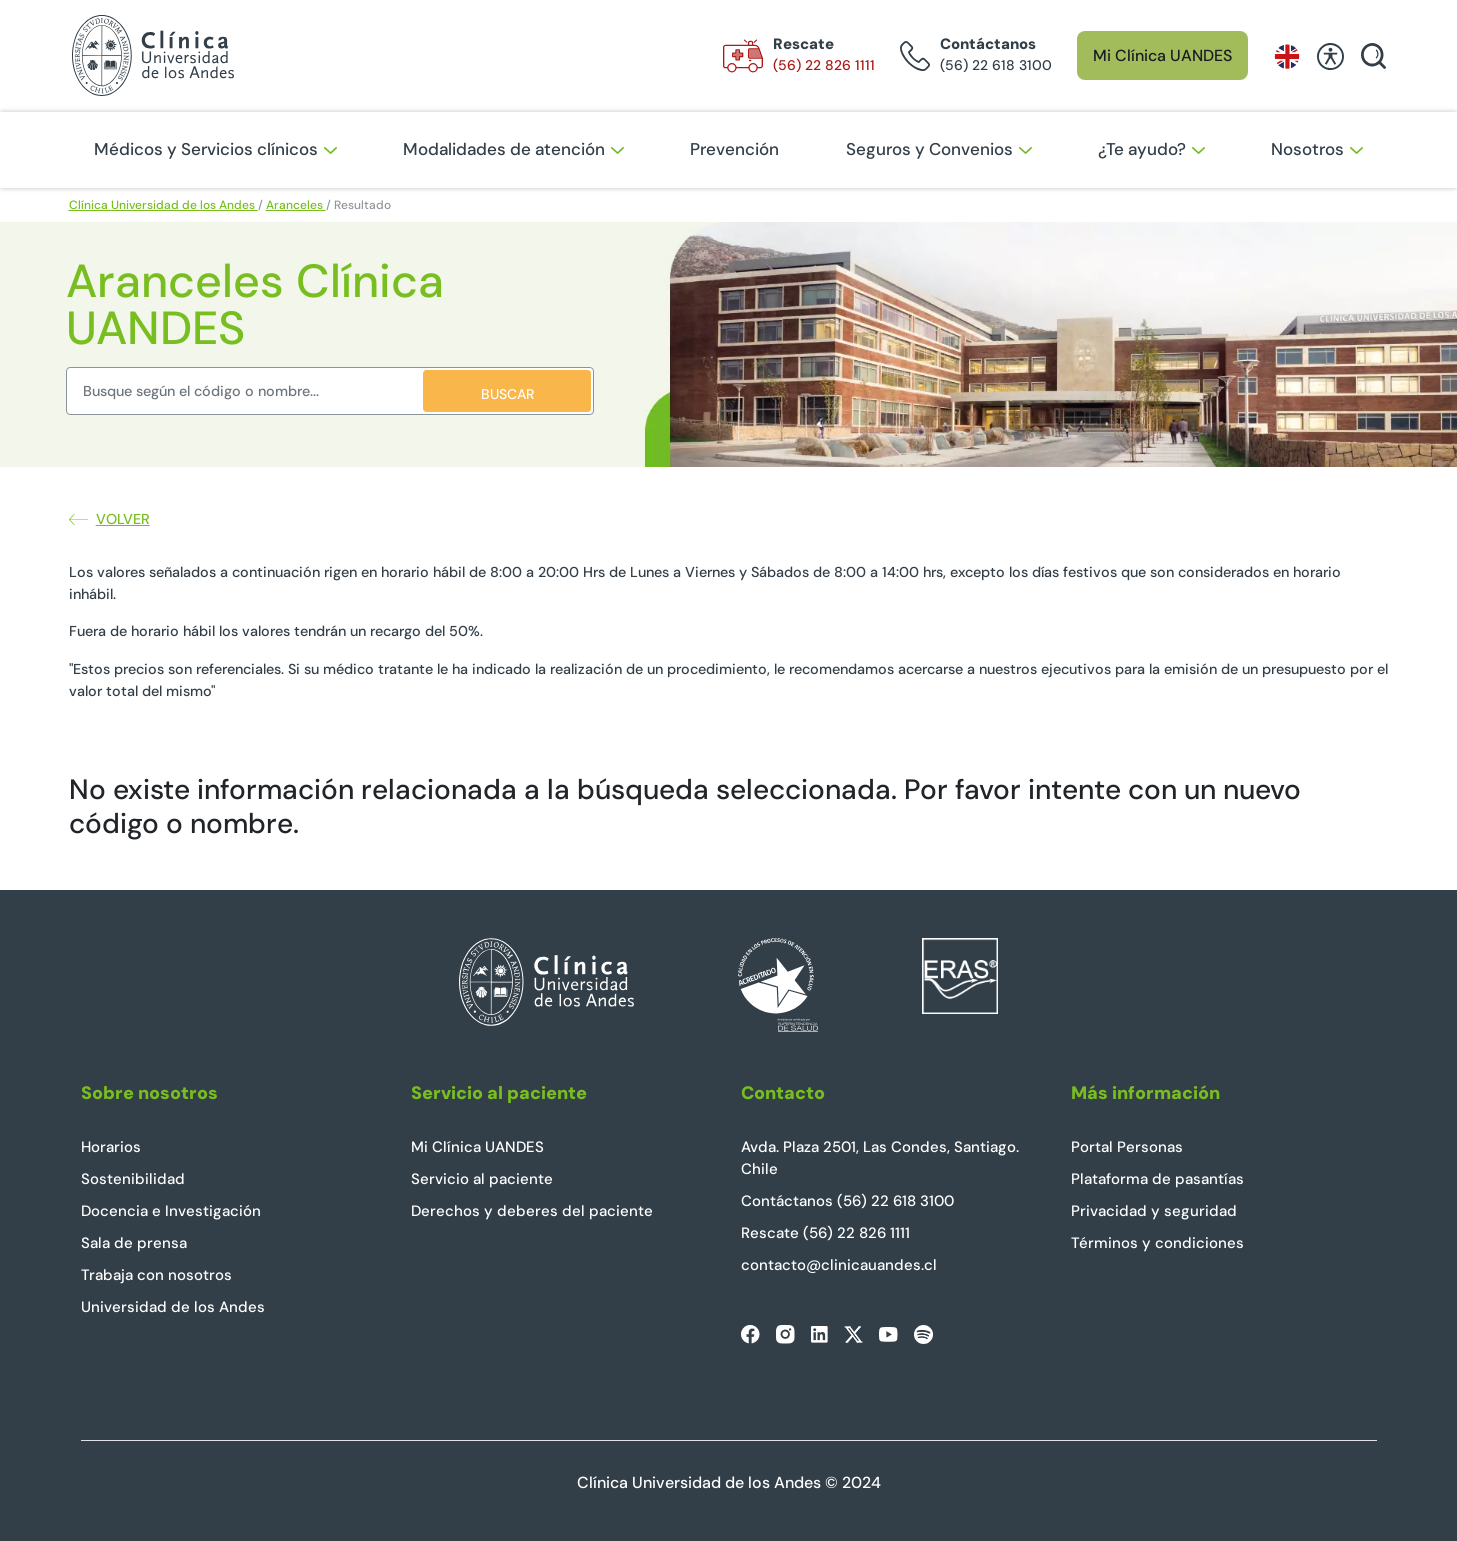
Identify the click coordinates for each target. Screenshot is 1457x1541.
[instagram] (785, 1334)
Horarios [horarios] (111, 1147)
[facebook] (750, 1334)
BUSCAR (507, 394)
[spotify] (923, 1334)
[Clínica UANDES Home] (546, 1009)
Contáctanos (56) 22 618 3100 (847, 1201)
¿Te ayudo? (1151, 149)
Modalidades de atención (513, 149)
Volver (109, 519)
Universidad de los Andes (173, 1307)
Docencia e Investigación (171, 1211)
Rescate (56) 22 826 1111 (825, 1233)
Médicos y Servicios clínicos (215, 149)
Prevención (734, 149)
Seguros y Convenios (939, 149)
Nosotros (1317, 149)
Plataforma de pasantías (1157, 1179)
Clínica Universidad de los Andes (163, 205)
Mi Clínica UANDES (1162, 55)
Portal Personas (1127, 1147)
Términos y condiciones (1157, 1243)
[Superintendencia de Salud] (778, 1009)
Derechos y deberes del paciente (532, 1211)
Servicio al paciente (482, 1179)
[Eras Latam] (960, 1009)
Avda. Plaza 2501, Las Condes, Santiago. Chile (880, 1158)
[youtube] (888, 1334)
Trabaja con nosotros (156, 1275)
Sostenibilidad (133, 1179)
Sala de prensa (134, 1243)
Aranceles (296, 205)
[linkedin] (819, 1334)
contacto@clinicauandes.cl (839, 1265)
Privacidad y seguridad (1154, 1211)
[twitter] (853, 1334)
